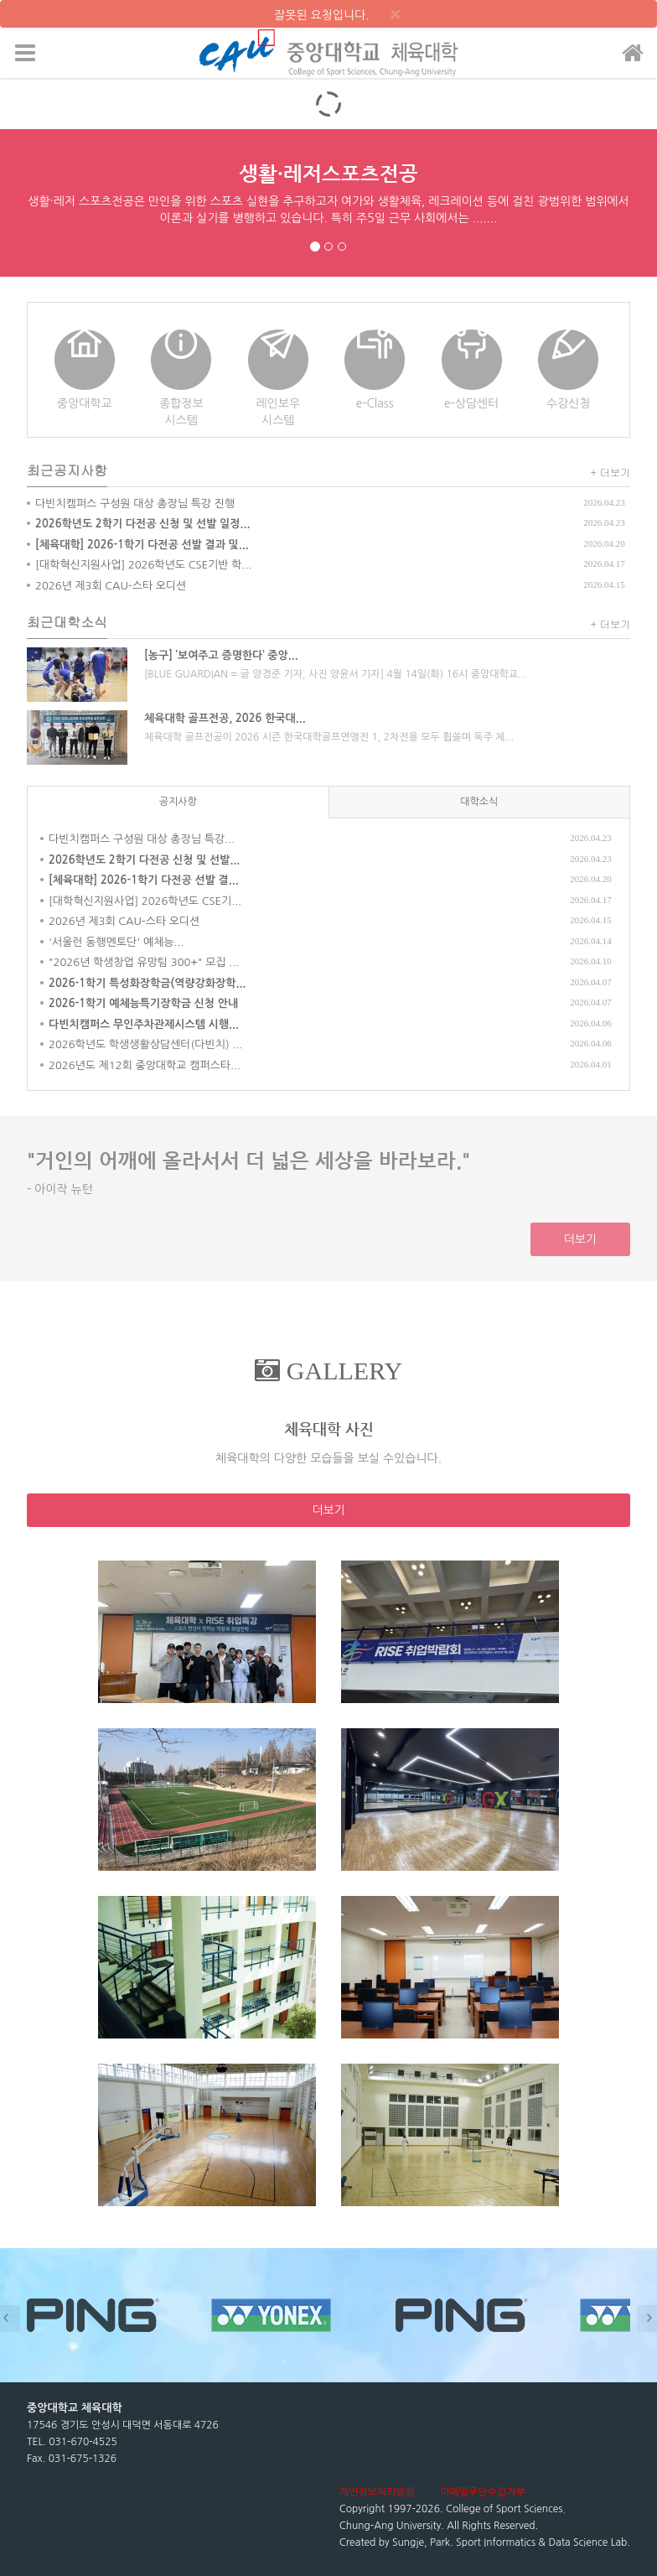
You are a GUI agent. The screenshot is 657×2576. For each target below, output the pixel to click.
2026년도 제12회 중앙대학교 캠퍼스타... (145, 1065)
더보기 (580, 1239)
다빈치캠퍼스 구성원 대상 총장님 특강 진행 (135, 503)
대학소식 (479, 802)
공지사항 (178, 802)
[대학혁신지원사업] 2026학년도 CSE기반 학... (143, 564)
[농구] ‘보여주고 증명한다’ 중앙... (221, 655)
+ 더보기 (611, 472)
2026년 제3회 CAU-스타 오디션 (110, 585)
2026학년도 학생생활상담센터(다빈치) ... (145, 1044)
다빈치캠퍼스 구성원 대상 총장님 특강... (142, 839)
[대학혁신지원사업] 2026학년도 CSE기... (145, 901)
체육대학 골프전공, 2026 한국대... (225, 718)
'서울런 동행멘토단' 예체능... (116, 942)
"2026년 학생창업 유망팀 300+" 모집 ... (144, 962)
